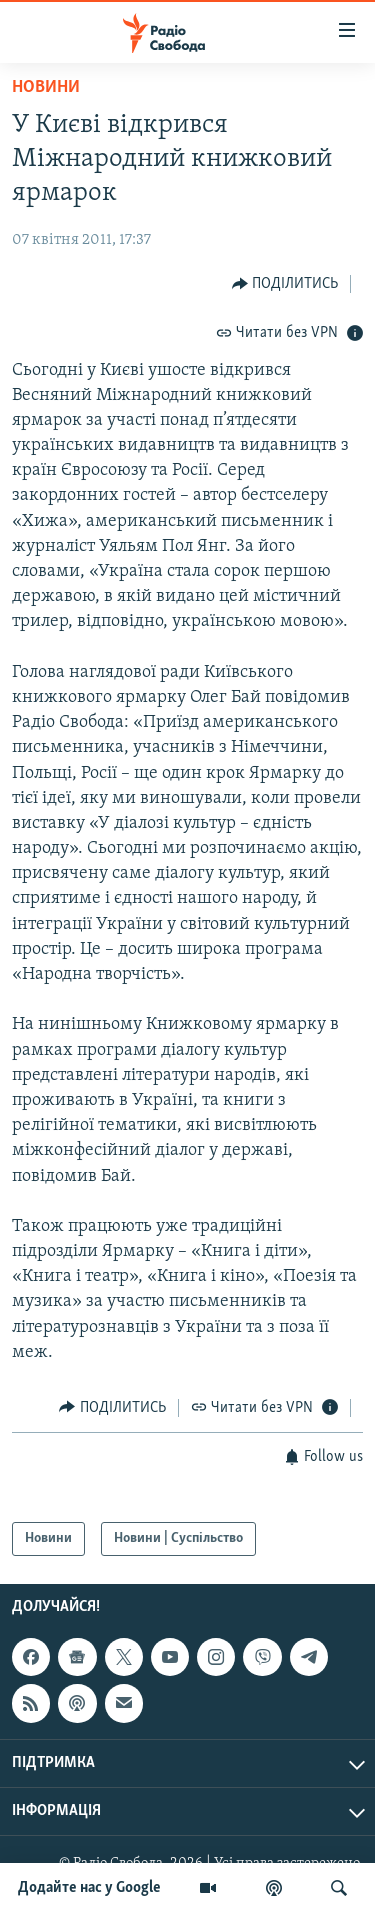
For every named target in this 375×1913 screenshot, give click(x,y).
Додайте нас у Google (89, 1888)
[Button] (285, 283)
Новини (46, 87)
